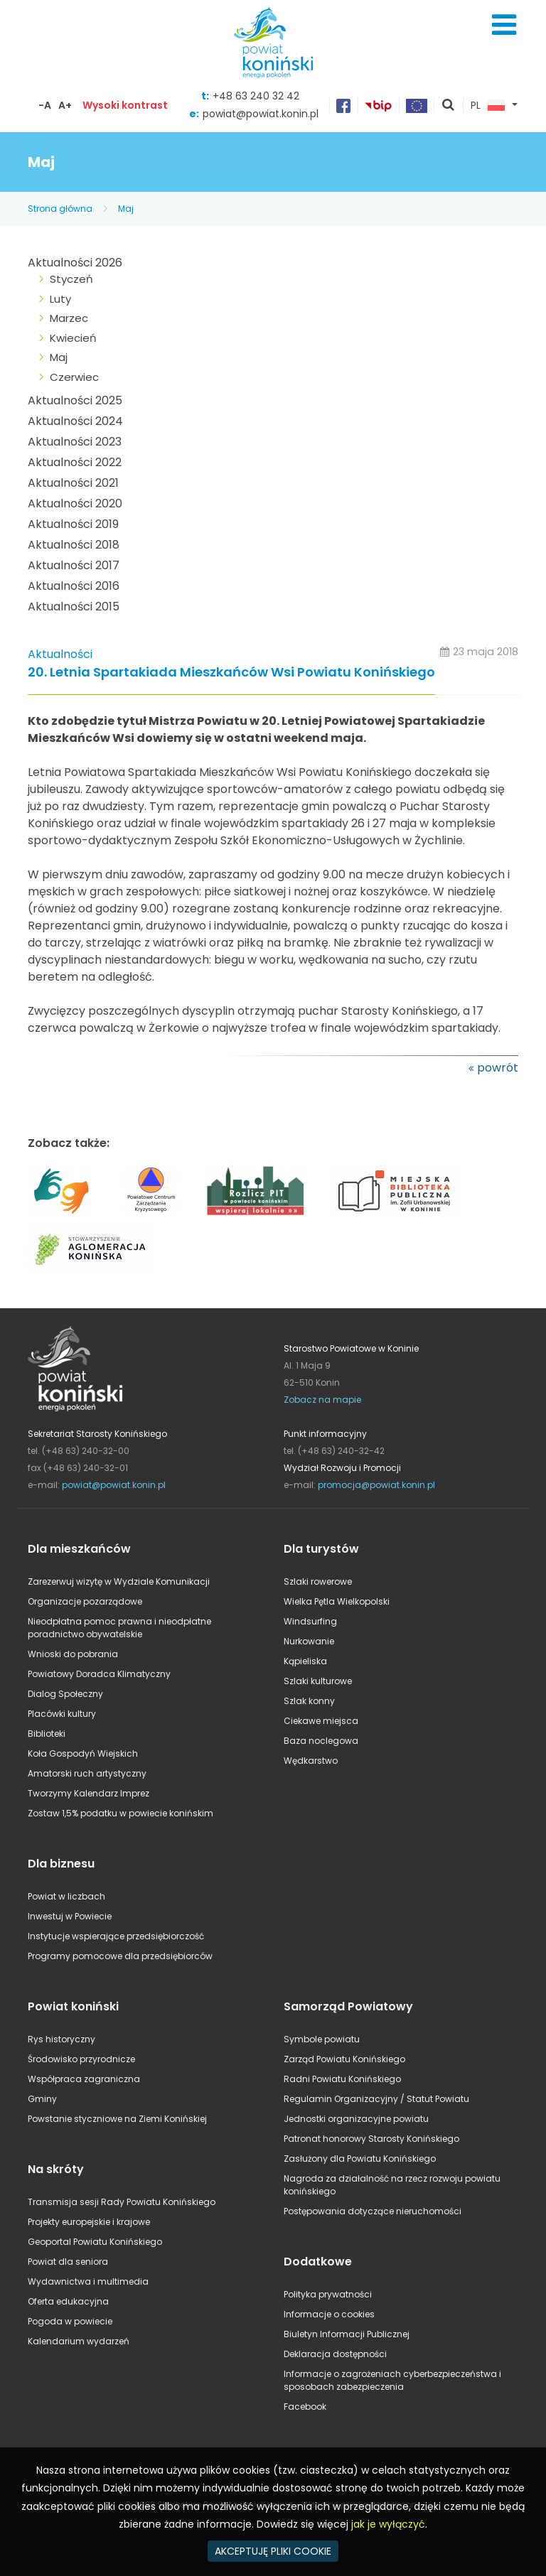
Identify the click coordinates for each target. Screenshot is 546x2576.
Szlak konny (309, 1701)
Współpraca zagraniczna (84, 2079)
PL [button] (488, 105)
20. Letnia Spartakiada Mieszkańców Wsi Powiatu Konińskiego (231, 672)
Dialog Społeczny (65, 1694)
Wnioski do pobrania (73, 1654)
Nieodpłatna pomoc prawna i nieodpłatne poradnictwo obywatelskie (119, 1627)
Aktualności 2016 (73, 586)
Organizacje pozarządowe (85, 1601)
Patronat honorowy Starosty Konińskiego (371, 2139)
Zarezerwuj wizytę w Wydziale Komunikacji (119, 1581)
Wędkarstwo (311, 1761)
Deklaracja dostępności (335, 2354)
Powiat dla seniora (68, 2262)
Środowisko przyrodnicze (81, 2059)
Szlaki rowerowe (318, 1581)
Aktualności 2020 (75, 503)
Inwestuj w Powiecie (70, 1916)
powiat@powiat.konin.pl (260, 114)
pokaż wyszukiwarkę (448, 106)
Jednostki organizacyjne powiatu (356, 2119)
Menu (504, 25)
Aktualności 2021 (73, 483)
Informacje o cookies (329, 2314)
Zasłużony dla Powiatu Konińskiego (360, 2158)
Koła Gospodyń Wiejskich (83, 1753)
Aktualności (60, 654)
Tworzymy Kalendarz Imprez (88, 1793)
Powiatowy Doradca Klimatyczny (99, 1674)
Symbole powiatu (322, 2039)
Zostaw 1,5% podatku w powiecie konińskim (120, 1813)
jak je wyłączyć (388, 2524)
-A (44, 105)
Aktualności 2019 (73, 524)
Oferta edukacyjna (68, 2301)
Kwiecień (73, 337)
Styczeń (71, 278)
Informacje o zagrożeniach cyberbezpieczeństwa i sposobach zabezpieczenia (392, 2380)
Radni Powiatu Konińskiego (342, 2079)
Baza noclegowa (321, 1741)
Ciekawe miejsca (321, 1721)
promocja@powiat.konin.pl (376, 1485)
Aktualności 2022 (75, 462)
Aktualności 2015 (73, 606)
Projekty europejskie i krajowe (89, 2222)
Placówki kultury (62, 1714)
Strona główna (60, 209)
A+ (65, 105)
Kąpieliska (305, 1661)
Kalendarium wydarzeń (78, 2341)
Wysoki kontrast (125, 105)
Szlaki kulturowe (318, 1681)
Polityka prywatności (328, 2294)
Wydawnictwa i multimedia (88, 2281)
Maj (126, 209)
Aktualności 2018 (73, 545)
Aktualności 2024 (75, 421)
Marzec (69, 318)
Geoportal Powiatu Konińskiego (95, 2242)
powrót (497, 1068)
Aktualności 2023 (75, 441)
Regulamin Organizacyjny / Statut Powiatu (376, 2099)
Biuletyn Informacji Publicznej (347, 2334)
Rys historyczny (61, 2039)
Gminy (42, 2099)
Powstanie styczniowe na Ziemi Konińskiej (117, 2119)
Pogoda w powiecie (70, 2321)
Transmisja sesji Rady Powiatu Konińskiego (121, 2202)
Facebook (305, 2406)
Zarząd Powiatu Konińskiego (344, 2059)
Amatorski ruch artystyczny (87, 1773)
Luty (60, 298)
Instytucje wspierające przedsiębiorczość (116, 1936)
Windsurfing (310, 1621)
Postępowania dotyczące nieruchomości (372, 2211)
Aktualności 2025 (75, 400)
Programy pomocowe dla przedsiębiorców (120, 1956)
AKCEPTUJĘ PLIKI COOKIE (273, 2551)
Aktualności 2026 (75, 262)
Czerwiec (74, 377)
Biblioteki (46, 1734)
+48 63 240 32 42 (256, 96)
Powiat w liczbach (66, 1896)
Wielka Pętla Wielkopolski (337, 1601)
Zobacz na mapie (322, 1400)
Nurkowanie (309, 1641)
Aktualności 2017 (73, 565)
